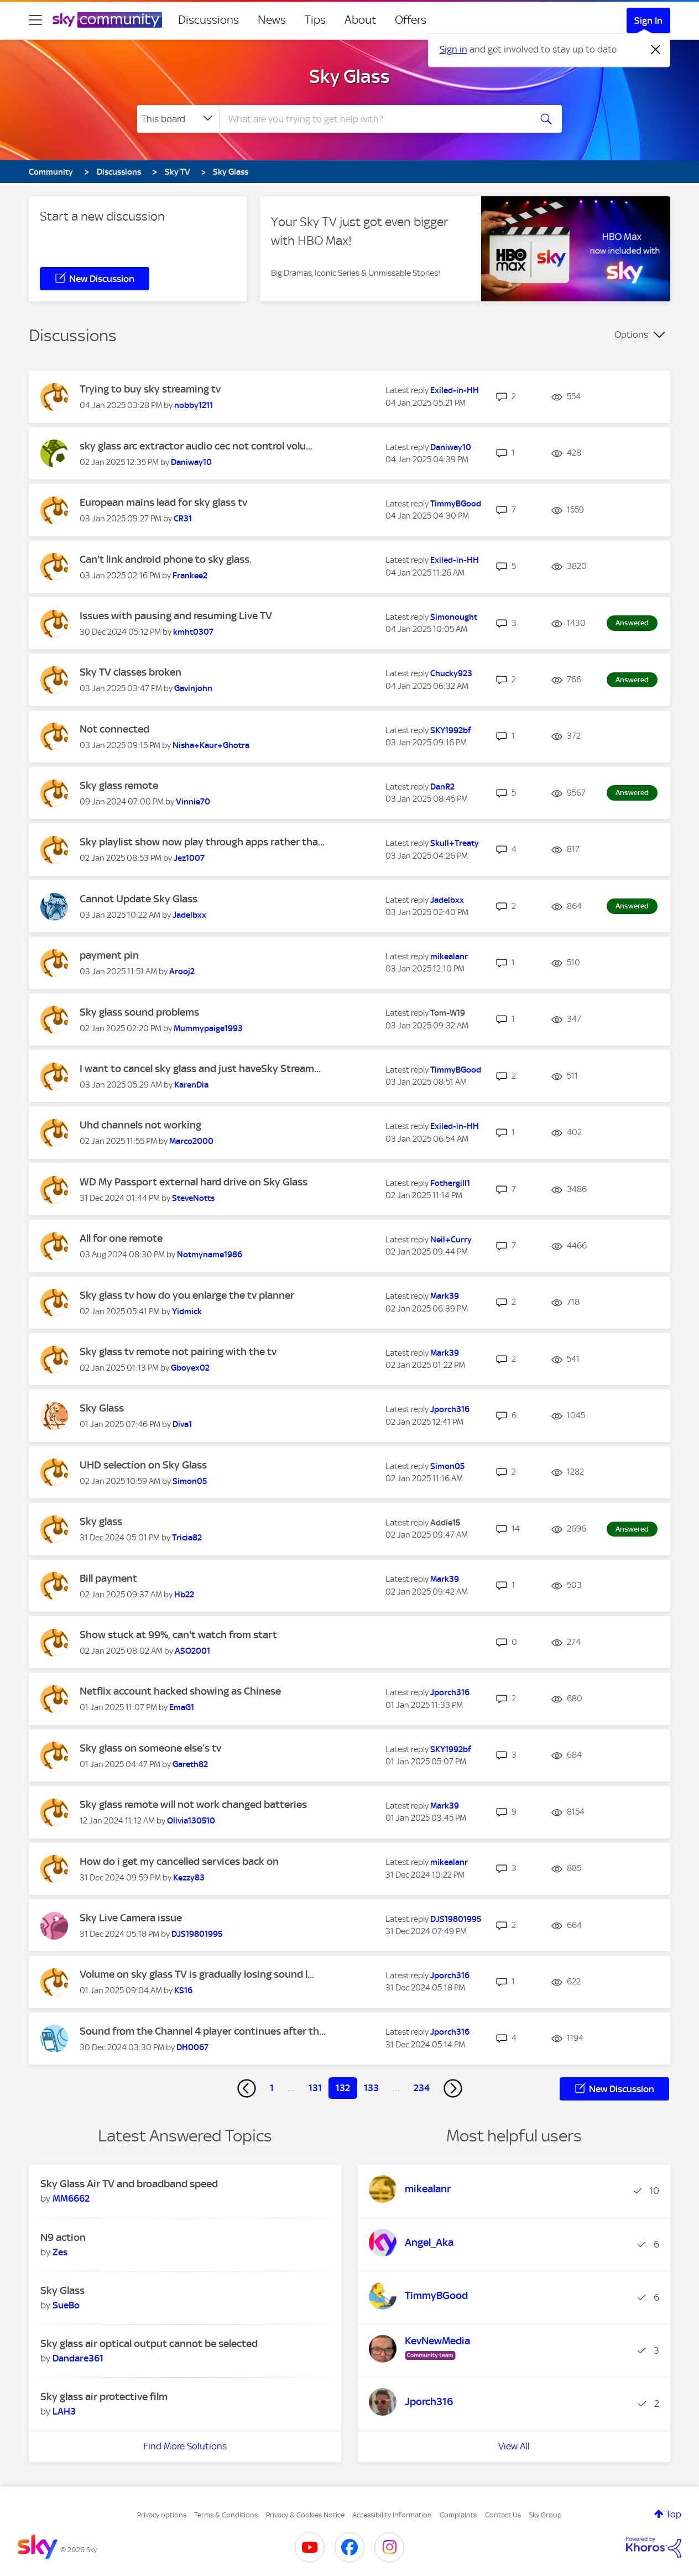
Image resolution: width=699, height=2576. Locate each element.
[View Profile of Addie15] (445, 1523)
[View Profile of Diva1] (182, 1424)
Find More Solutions (185, 2446)
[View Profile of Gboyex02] (190, 1368)
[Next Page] (453, 2088)
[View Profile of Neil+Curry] (451, 1240)
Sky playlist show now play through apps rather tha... (202, 841)
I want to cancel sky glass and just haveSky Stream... (200, 1068)
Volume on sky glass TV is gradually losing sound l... (197, 1974)
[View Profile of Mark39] (444, 1296)
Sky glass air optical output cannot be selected (149, 2343)
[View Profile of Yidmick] (187, 1311)
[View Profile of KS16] (183, 1990)
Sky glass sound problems (139, 1012)
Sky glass (101, 1521)
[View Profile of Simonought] (453, 617)
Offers (410, 20)
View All (514, 2446)
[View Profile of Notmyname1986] (209, 1255)
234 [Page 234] (422, 2087)
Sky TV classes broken (130, 672)
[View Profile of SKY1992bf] (450, 730)
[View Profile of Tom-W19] (447, 1013)
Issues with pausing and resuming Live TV (176, 615)
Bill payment (108, 1578)
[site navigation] (35, 20)
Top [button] (673, 2514)
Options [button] (631, 334)
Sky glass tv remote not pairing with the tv (178, 1351)
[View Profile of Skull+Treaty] (454, 843)
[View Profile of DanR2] (442, 787)
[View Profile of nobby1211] (193, 405)
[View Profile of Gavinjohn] (193, 688)
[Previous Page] (247, 2088)
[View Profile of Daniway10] (191, 462)
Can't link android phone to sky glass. (166, 559)
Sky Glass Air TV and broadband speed (129, 2183)
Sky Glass (349, 76)
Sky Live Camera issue (131, 1917)
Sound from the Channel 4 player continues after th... (203, 2031)
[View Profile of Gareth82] (190, 1764)
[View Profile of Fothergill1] (450, 1183)
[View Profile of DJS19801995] (196, 1934)
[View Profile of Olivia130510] (191, 1821)
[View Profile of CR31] (183, 519)
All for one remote (121, 1238)
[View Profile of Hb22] (184, 1595)
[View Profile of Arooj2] (182, 971)
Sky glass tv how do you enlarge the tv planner (187, 1295)
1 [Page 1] (272, 2087)
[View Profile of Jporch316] (450, 1409)
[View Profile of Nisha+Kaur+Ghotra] (211, 745)
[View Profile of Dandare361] (78, 2358)
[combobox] (374, 119)
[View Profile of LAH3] (64, 2411)
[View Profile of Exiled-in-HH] (454, 390)
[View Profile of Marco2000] (191, 1141)
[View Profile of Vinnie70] (193, 802)
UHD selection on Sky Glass (143, 1465)
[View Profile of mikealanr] (449, 957)
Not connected (114, 729)
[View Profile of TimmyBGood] (455, 504)
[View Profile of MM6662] (71, 2198)
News (272, 20)
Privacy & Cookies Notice (305, 2515)
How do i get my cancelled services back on (179, 1861)
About (360, 20)
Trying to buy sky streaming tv (150, 389)
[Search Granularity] (178, 119)
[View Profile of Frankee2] (190, 576)
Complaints (458, 2515)
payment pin (109, 955)
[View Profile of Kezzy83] (189, 1878)
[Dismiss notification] (656, 50)
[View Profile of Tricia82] (187, 1538)
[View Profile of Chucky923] (451, 673)
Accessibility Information (392, 2515)
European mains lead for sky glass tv (163, 502)
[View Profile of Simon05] (190, 1481)
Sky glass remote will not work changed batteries (193, 1804)
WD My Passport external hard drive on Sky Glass (193, 1181)
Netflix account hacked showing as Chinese (180, 1691)
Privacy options (161, 2515)
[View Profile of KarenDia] (191, 1085)
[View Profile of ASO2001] (192, 1651)
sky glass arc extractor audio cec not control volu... (196, 446)
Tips (315, 20)
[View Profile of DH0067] (192, 2047)
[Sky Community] (107, 20)
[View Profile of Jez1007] (189, 858)
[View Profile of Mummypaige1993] (208, 1028)
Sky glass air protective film (104, 2396)
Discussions (208, 20)
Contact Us (503, 2515)
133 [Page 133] (371, 2087)
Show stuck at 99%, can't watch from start (178, 1634)
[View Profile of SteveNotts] (193, 1198)
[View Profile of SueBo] (66, 2305)
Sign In (648, 20)
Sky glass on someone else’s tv (150, 1748)
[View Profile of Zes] (60, 2252)
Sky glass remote (119, 785)
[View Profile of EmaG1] (181, 1707)
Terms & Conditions (226, 2515)
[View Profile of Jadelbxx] (189, 915)
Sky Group (545, 2515)
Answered (632, 623)
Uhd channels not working (140, 1125)
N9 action (63, 2237)
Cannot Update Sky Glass (138, 898)
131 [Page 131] (315, 2087)
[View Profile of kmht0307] (193, 632)
